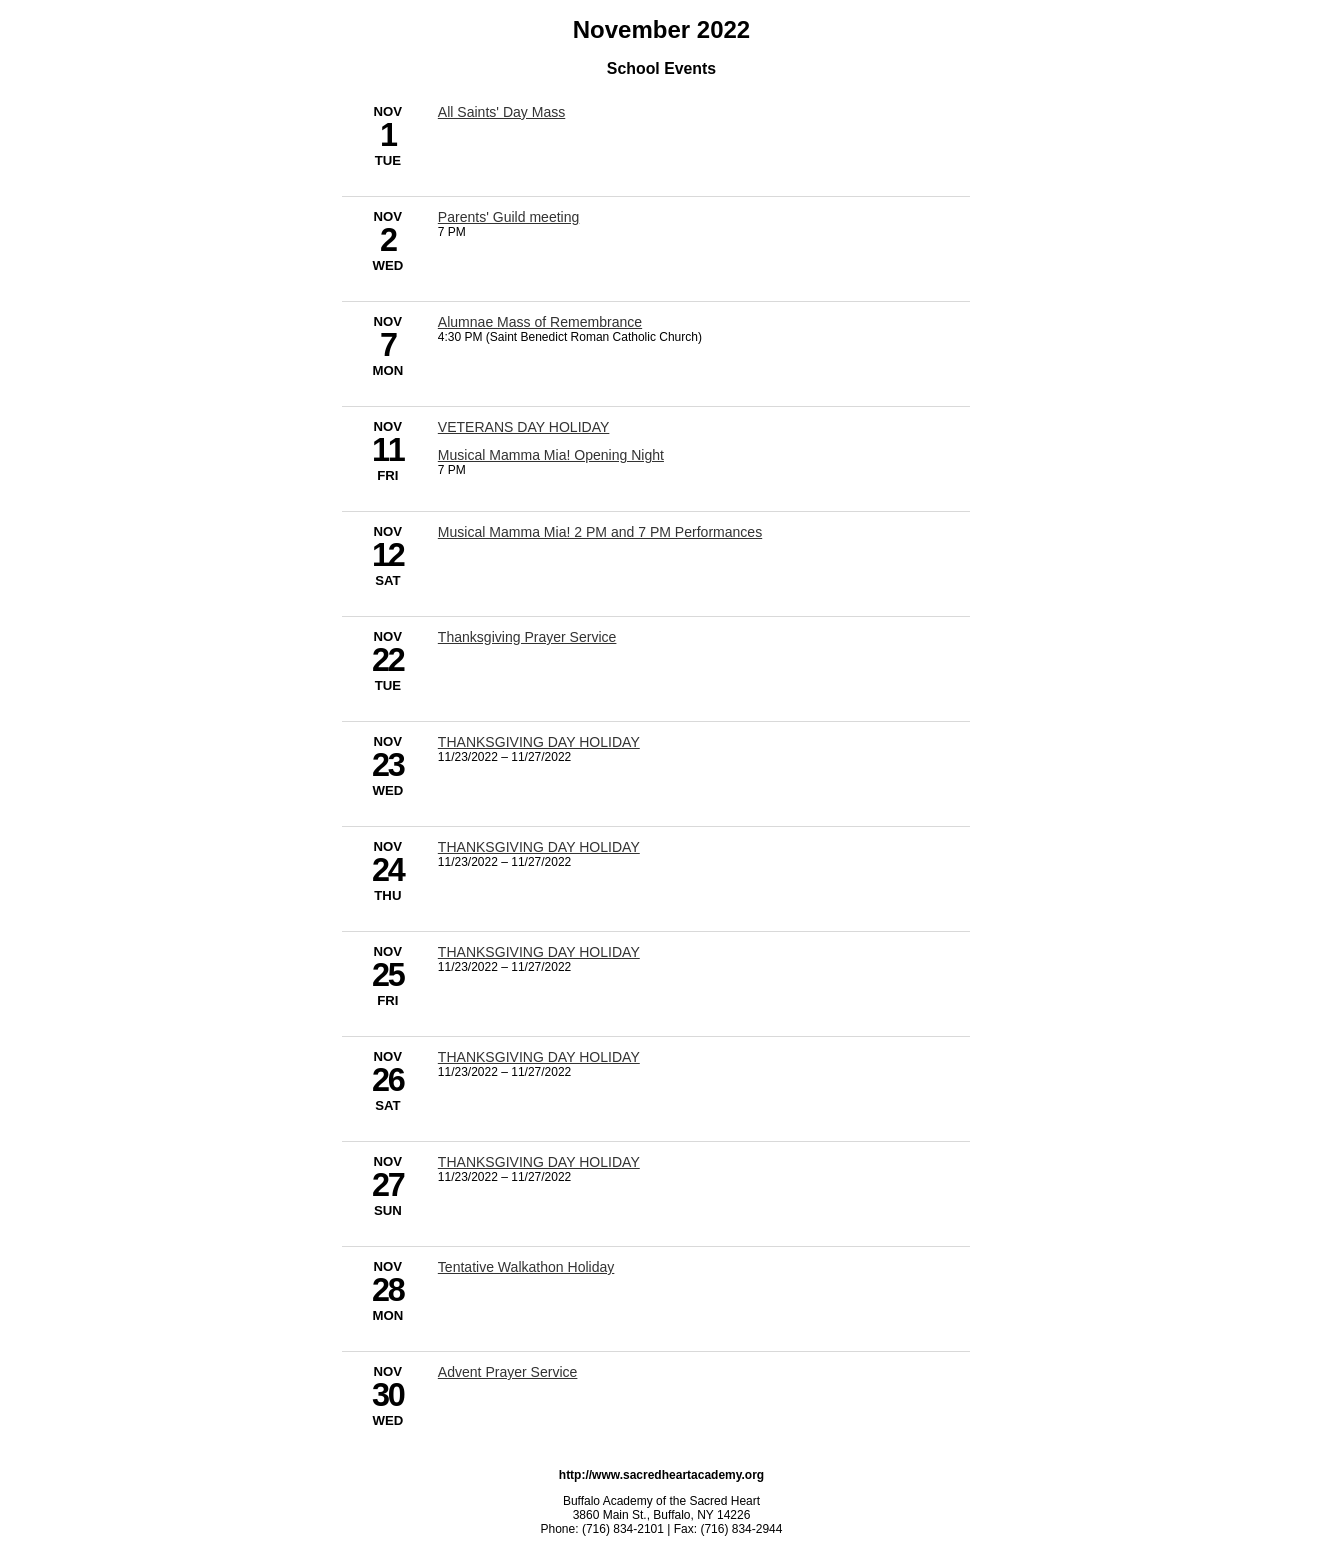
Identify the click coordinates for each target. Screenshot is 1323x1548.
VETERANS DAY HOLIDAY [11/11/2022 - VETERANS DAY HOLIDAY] (524, 427)
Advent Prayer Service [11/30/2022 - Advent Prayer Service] (508, 1372)
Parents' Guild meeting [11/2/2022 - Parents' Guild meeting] (509, 217)
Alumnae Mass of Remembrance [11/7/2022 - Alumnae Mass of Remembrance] (540, 322)
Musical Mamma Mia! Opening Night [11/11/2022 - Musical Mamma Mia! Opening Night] (551, 455)
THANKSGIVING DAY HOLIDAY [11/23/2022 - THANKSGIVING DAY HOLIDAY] (539, 742)
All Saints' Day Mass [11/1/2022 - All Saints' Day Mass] (501, 112)
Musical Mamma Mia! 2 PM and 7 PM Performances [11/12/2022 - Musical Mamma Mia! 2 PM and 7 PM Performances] (600, 532)
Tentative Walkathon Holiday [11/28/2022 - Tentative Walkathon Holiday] (526, 1267)
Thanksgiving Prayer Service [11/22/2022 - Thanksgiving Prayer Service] (527, 637)
